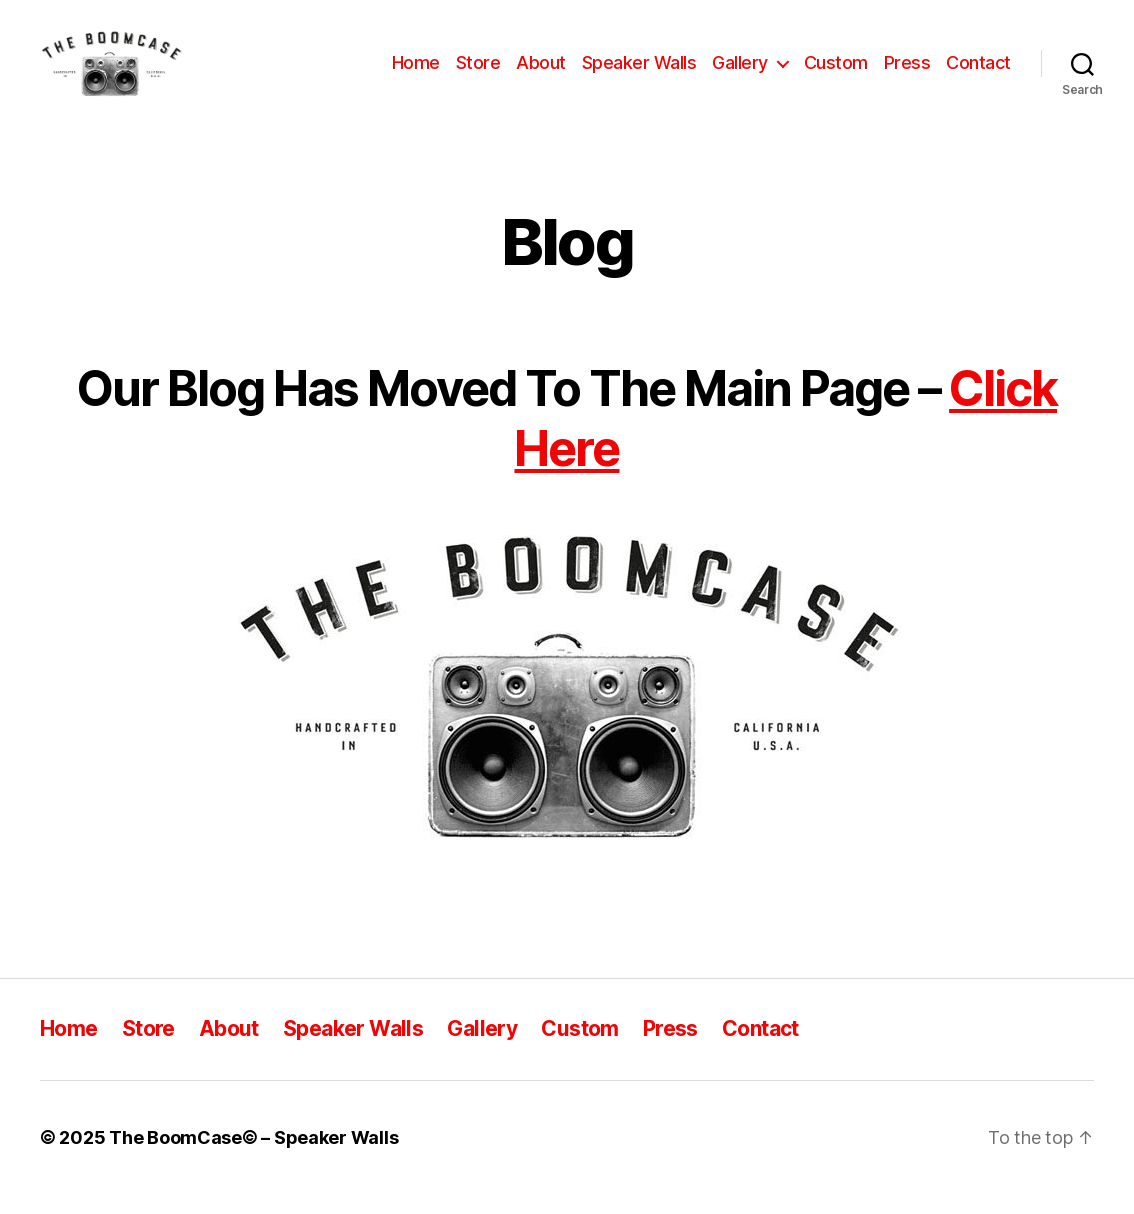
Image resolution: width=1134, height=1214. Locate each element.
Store (478, 72)
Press (907, 72)
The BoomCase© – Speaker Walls (253, 1157)
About (541, 72)
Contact (978, 72)
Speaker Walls (639, 72)
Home (416, 72)
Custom (836, 72)
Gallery (740, 72)
